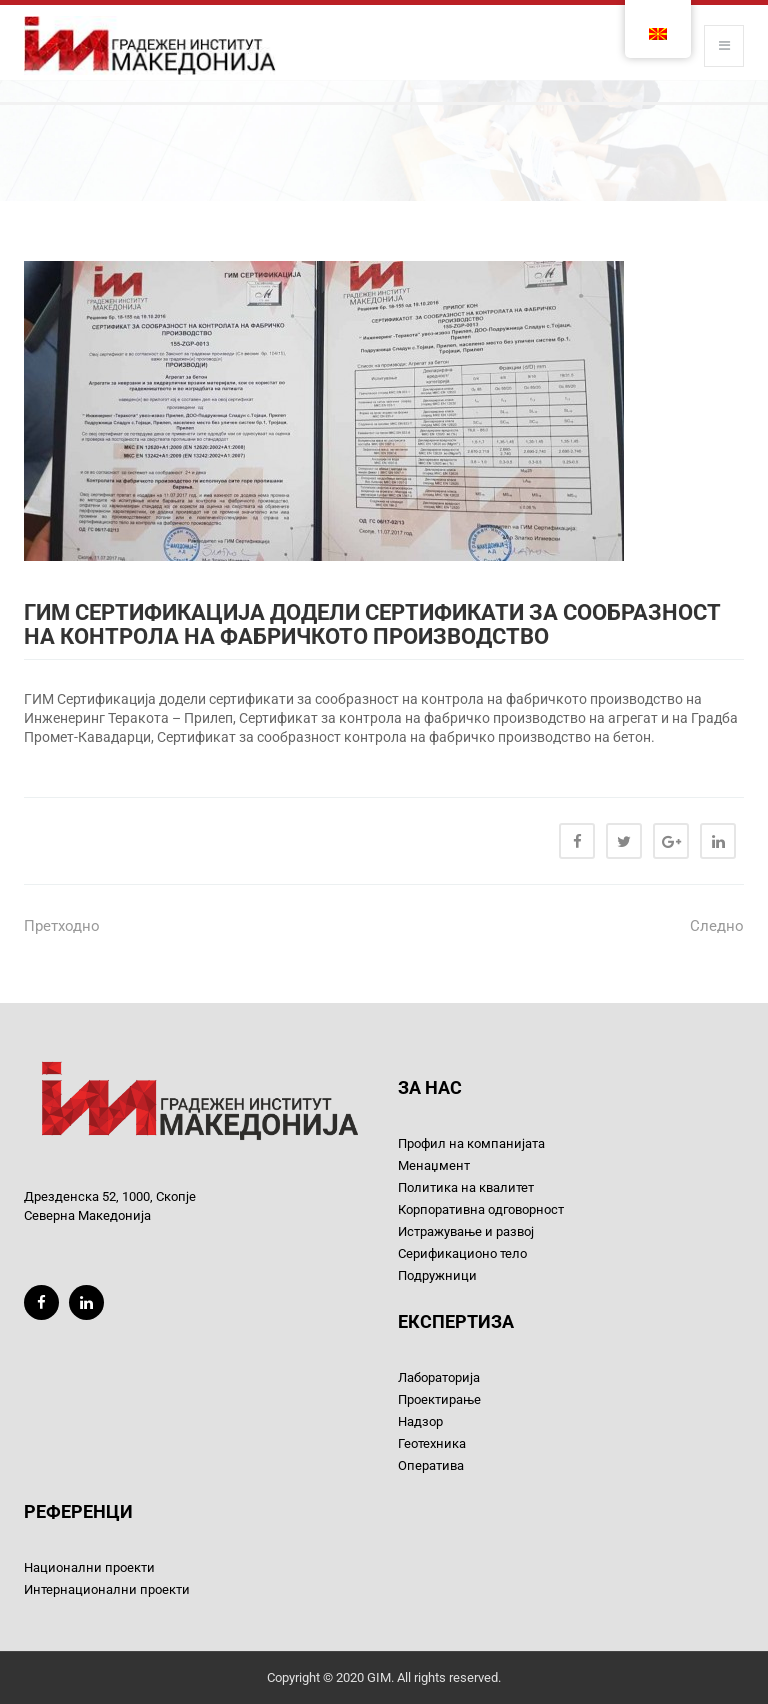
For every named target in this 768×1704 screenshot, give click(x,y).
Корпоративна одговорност (481, 1209)
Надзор (420, 1421)
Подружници (437, 1275)
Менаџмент (434, 1165)
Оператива (431, 1465)
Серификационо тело (462, 1253)
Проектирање (439, 1399)
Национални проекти (89, 1567)
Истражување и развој (466, 1231)
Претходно (62, 926)
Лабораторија (439, 1377)
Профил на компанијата (471, 1143)
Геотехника (432, 1443)
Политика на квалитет (466, 1187)
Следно (717, 926)
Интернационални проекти (107, 1589)
